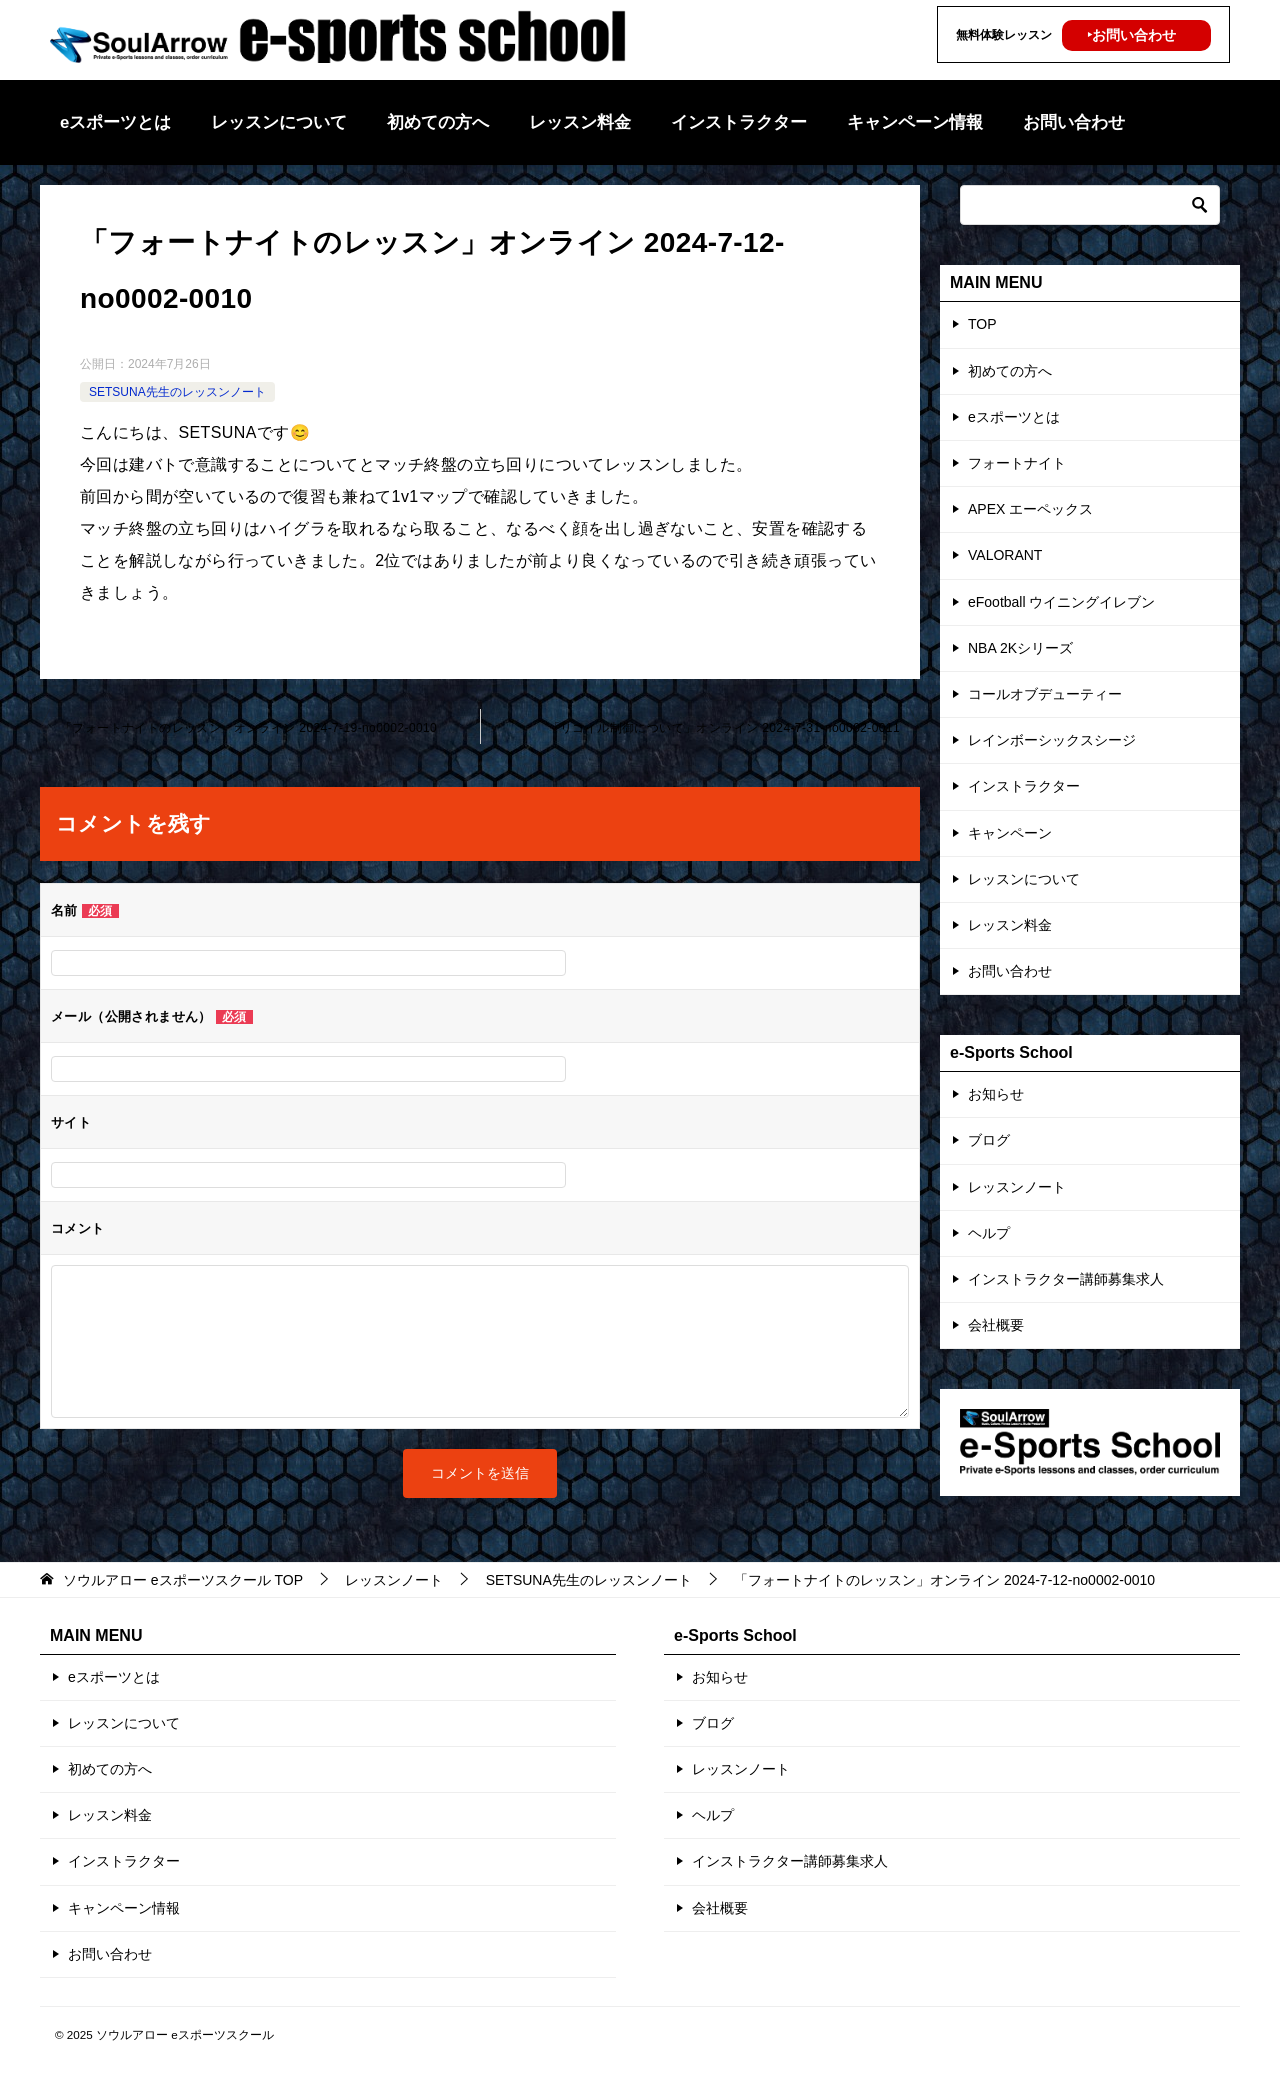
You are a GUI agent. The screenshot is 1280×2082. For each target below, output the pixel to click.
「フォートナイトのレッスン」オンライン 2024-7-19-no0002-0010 (248, 728)
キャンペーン (1010, 833)
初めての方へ (438, 122)
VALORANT (1005, 555)
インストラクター (739, 122)
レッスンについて (279, 122)
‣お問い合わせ (1131, 35)
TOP (982, 324)
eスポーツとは (115, 122)
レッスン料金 (580, 122)
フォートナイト (1017, 463)
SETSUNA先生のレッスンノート (177, 392)
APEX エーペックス (1030, 509)
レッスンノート (1017, 1187)
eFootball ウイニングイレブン (1061, 602)
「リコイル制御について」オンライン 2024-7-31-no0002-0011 (724, 728)
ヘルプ (989, 1233)
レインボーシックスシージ (1052, 740)
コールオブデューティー (1045, 694)
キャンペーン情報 (915, 122)
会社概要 (996, 1325)
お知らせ (996, 1094)
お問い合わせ (1074, 122)
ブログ (989, 1140)
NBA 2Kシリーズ (1020, 648)
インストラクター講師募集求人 (1066, 1279)
